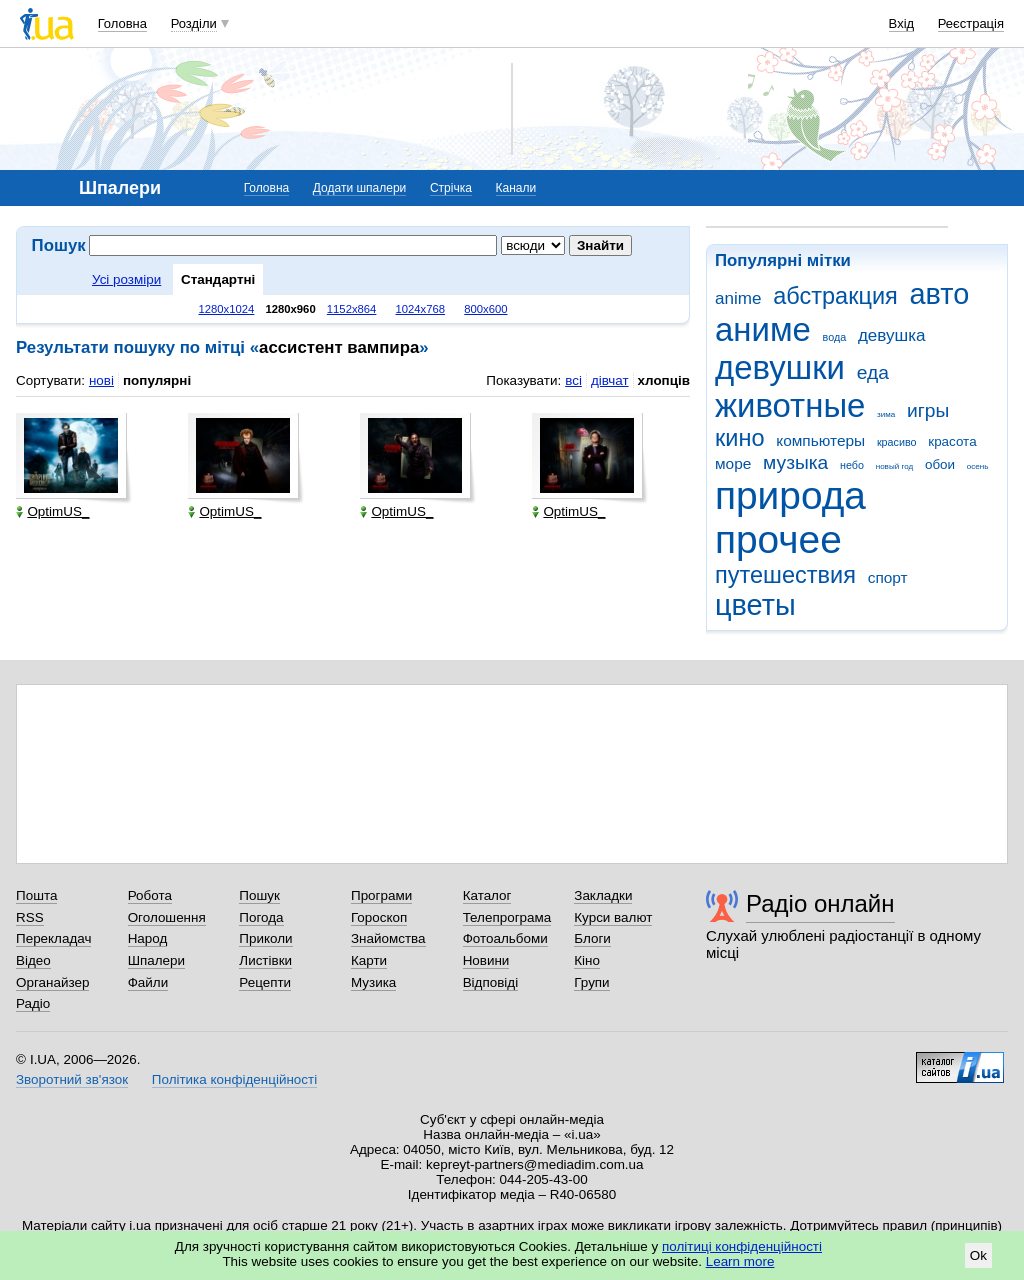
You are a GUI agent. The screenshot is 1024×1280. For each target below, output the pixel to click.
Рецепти (265, 982)
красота (952, 441)
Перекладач (53, 938)
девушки (780, 367)
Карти (369, 960)
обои (940, 464)
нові (101, 380)
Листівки (265, 960)
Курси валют (613, 917)
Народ (148, 938)
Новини (486, 960)
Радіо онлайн (820, 903)
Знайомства (388, 938)
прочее (778, 539)
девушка (892, 335)
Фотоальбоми (505, 938)
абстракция (835, 296)
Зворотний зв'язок (72, 1079)
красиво (897, 442)
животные (790, 405)
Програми (381, 895)
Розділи (194, 23)
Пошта (36, 895)
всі (573, 380)
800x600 (485, 309)
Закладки (603, 895)
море (733, 463)
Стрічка (451, 188)
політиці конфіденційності (742, 1246)
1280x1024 (226, 309)
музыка (795, 462)
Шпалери (156, 960)
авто (940, 294)
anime (738, 298)
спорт (888, 577)
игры (928, 410)
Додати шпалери (359, 188)
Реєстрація (971, 23)
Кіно (587, 960)
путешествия (785, 575)
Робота (150, 895)
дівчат (610, 380)
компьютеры (820, 440)
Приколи (265, 938)
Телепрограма (507, 917)
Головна (122, 23)
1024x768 (421, 309)
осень (978, 466)
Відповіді (491, 982)
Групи (591, 982)
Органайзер (52, 982)
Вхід (902, 23)
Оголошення (167, 917)
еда (873, 372)
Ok (978, 1255)
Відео (33, 960)
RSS (30, 917)
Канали (516, 188)
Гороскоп (379, 917)
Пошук (259, 895)
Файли (148, 982)
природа (790, 495)
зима (886, 414)
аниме (763, 329)
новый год (894, 466)
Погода (261, 917)
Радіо (33, 1003)
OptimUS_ (52, 511)
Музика (373, 982)
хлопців (664, 380)
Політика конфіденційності (234, 1079)
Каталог (487, 895)
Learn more (740, 1261)
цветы (755, 605)
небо (852, 465)
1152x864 (352, 309)
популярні (157, 380)
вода (835, 337)
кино (740, 438)
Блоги (592, 938)
